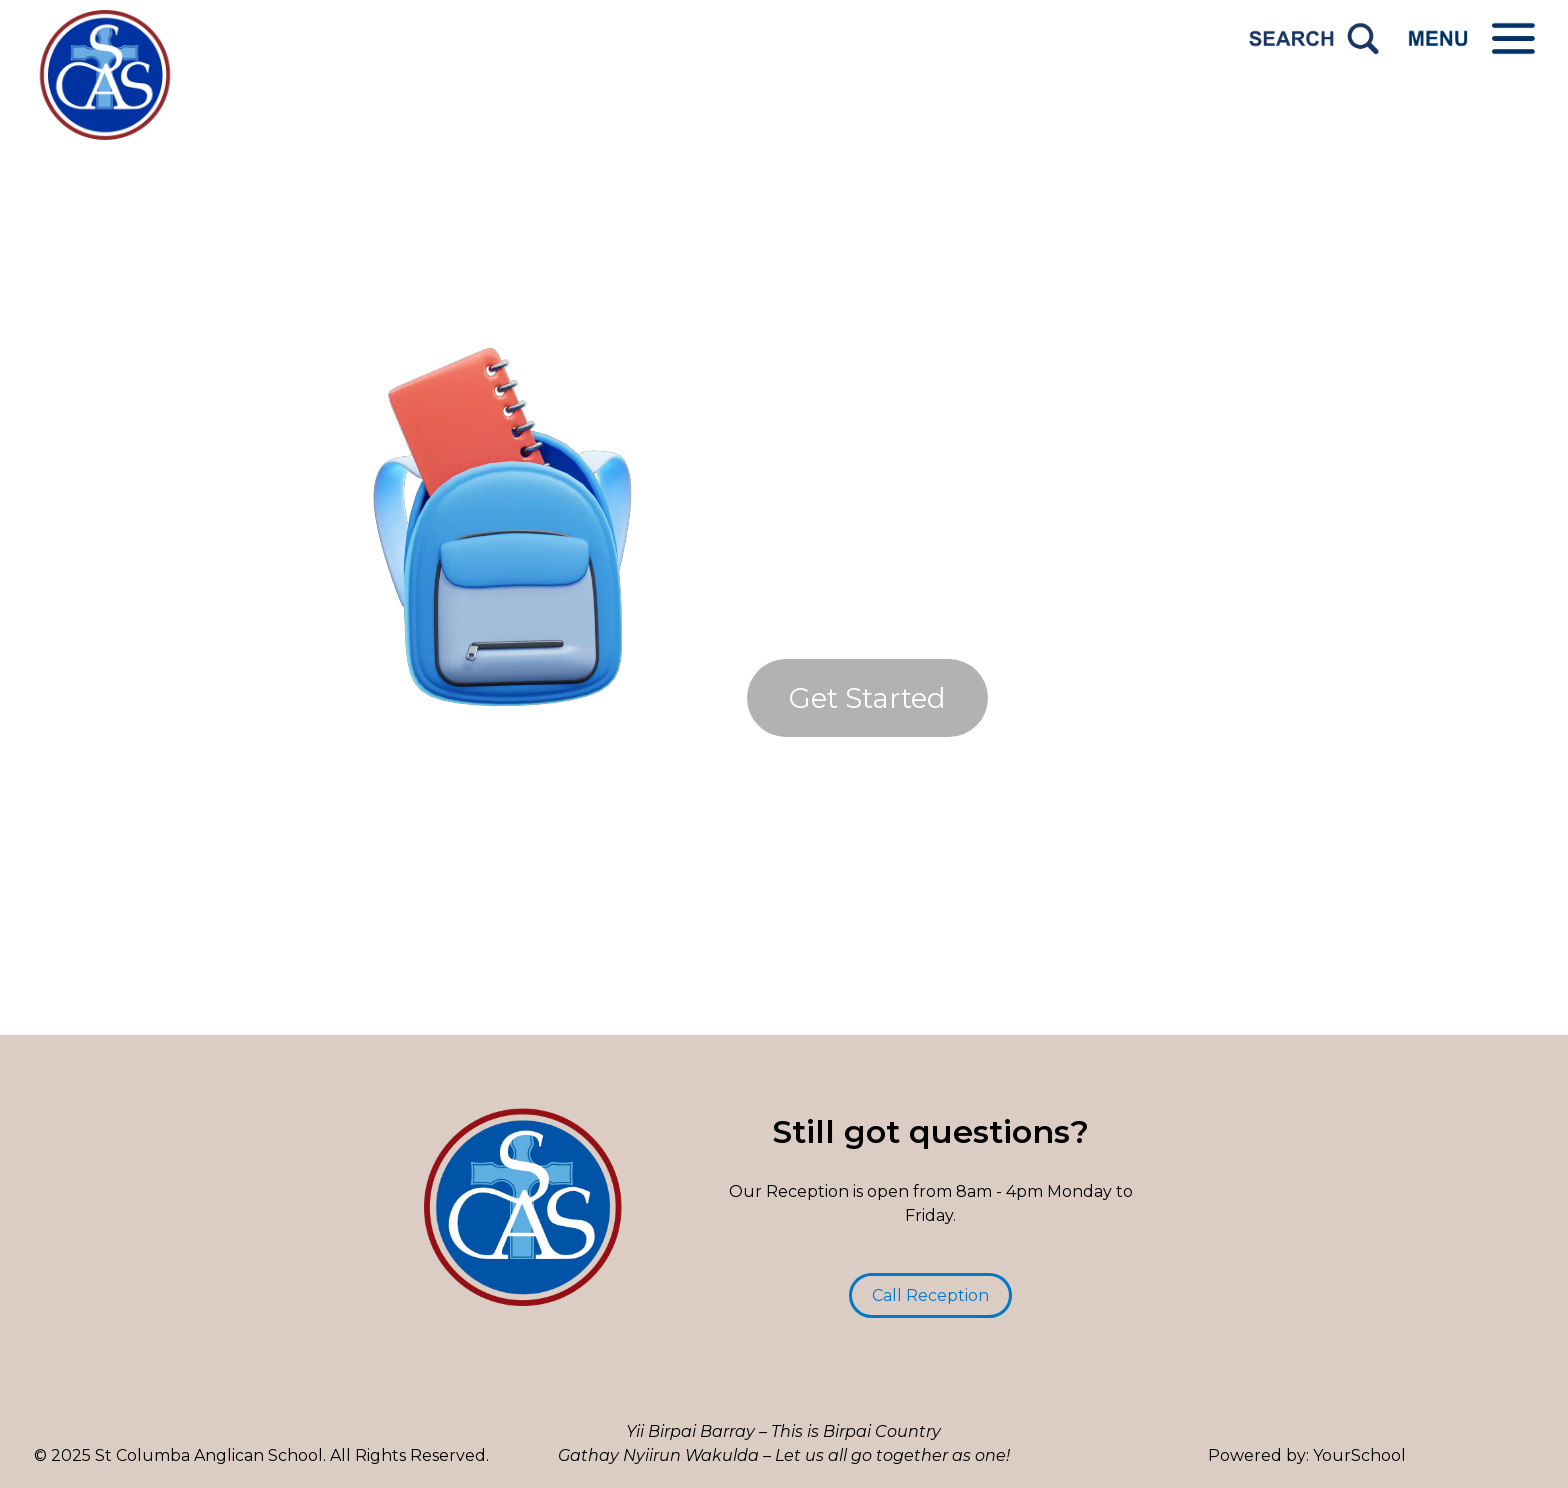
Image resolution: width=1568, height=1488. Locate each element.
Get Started (867, 698)
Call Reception (930, 1295)
